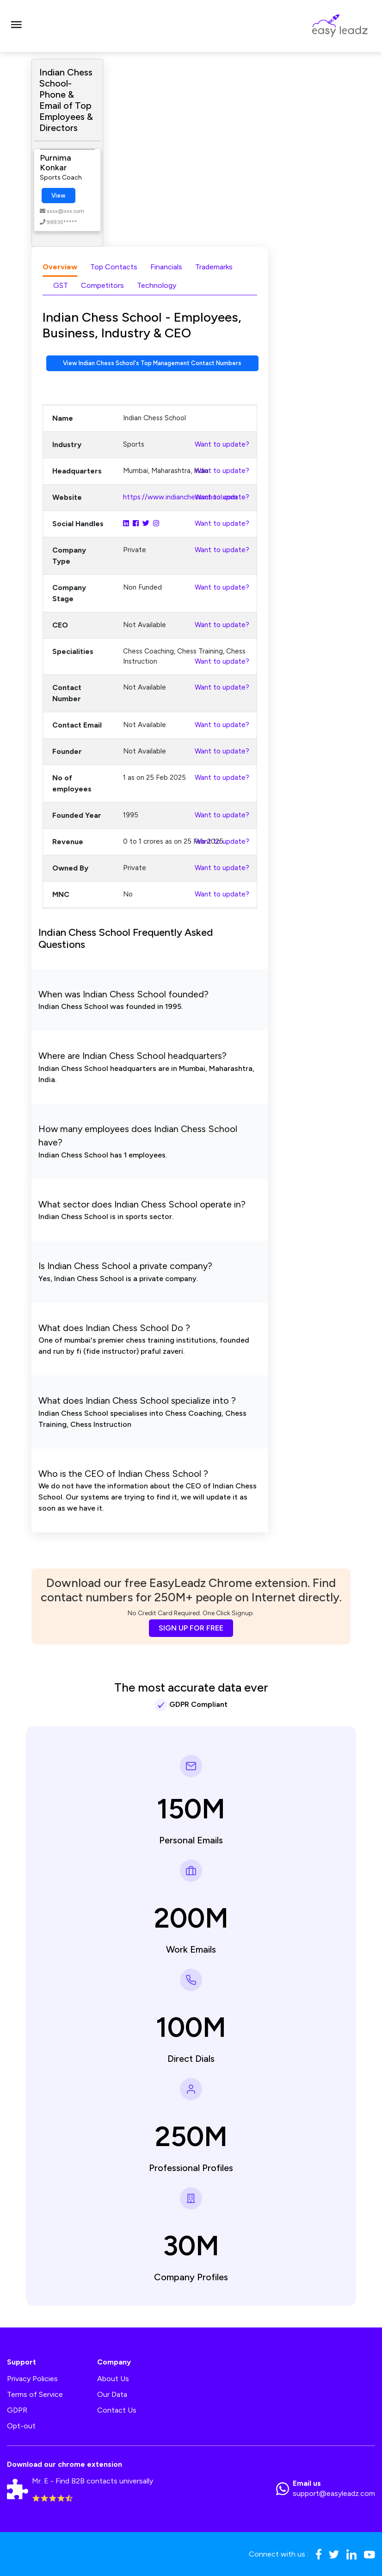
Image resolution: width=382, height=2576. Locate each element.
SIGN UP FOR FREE (191, 1628)
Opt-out (21, 2425)
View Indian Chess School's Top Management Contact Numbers (152, 363)
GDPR (17, 2410)
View (58, 195)
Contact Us (116, 2410)
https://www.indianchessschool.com (180, 497)
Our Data (112, 2394)
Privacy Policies (32, 2378)
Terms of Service (35, 2394)
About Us (113, 2378)
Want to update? (222, 444)
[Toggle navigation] (16, 26)
